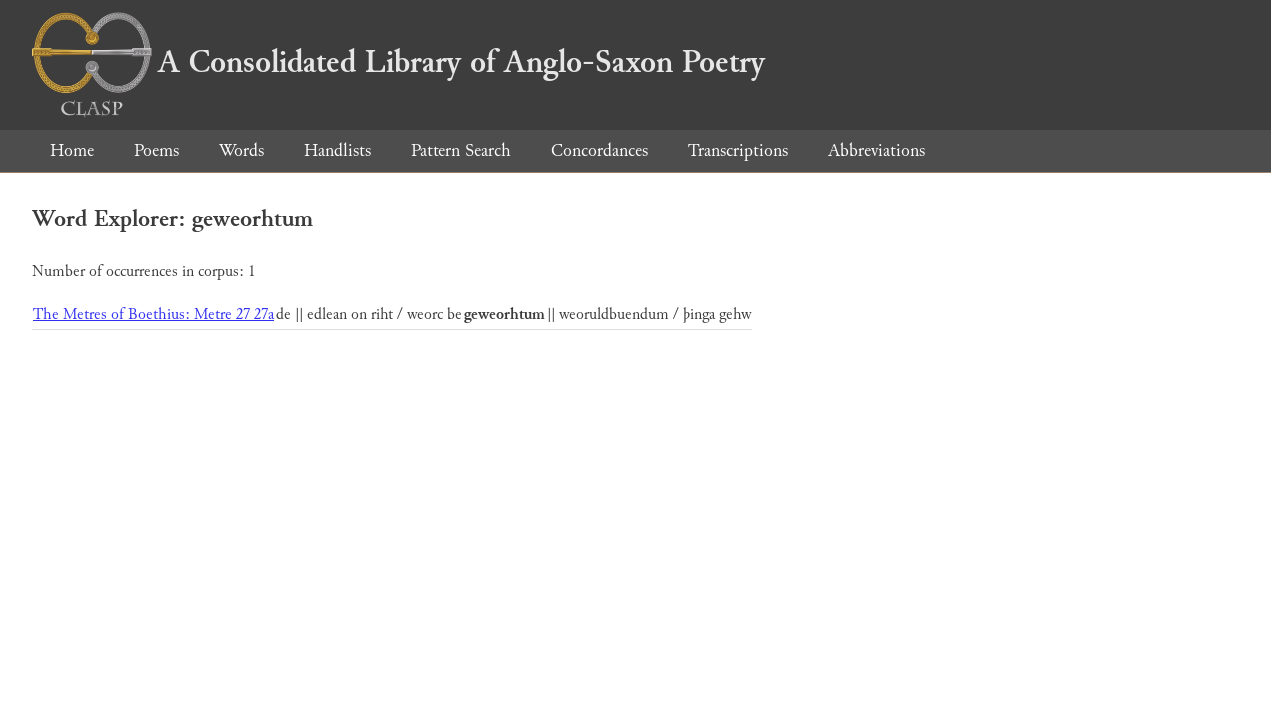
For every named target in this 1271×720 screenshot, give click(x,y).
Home (72, 150)
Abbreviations (876, 150)
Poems (156, 150)
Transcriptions (738, 150)
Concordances (599, 150)
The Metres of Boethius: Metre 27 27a (153, 314)
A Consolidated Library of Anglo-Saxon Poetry (398, 62)
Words (241, 150)
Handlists (337, 150)
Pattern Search (461, 150)
